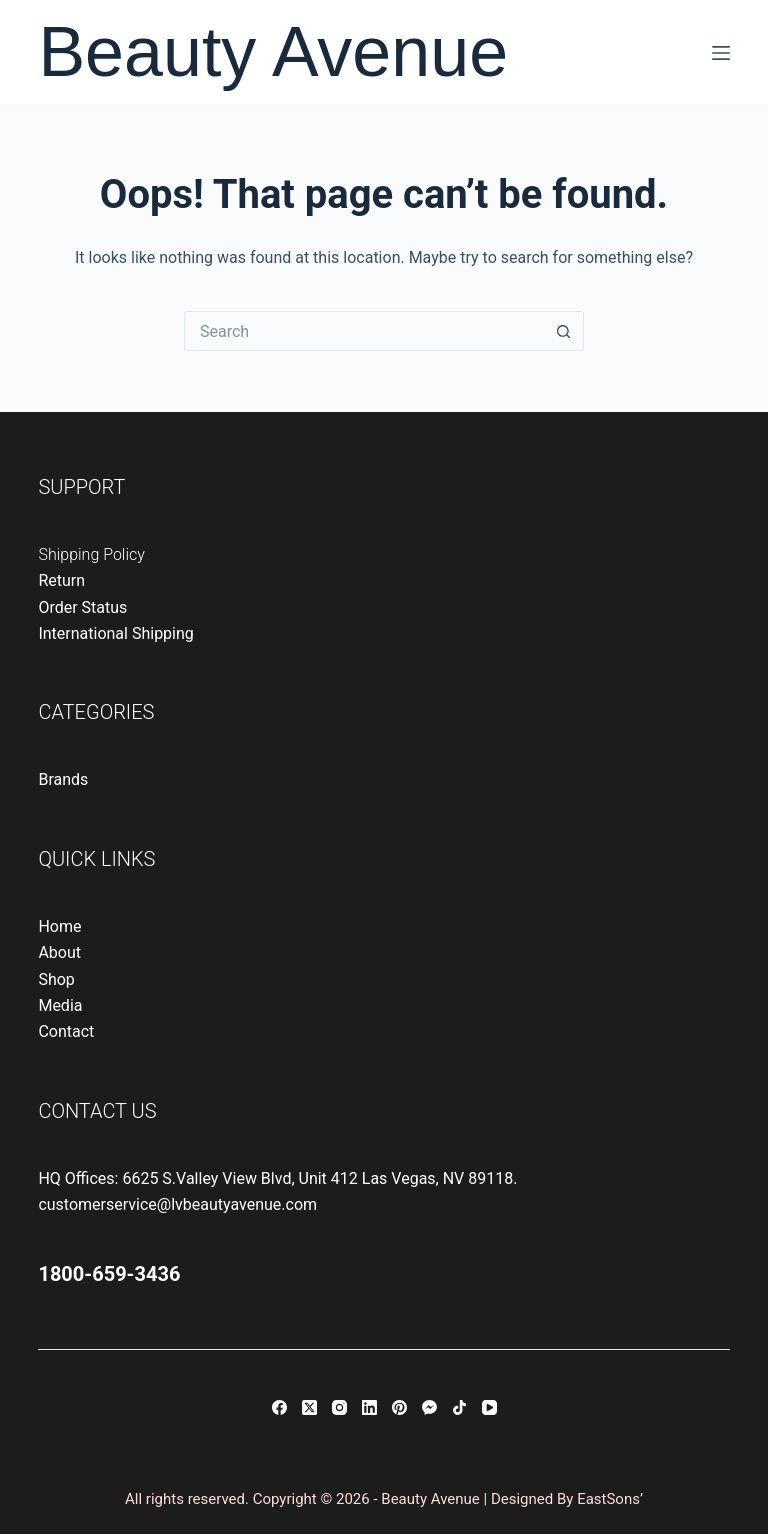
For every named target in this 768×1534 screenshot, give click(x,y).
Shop (56, 979)
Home (59, 926)
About (59, 952)
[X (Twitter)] (309, 1407)
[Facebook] (279, 1407)
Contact (66, 1031)
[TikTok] (459, 1407)
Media (60, 1005)
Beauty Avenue (273, 52)
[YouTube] (489, 1407)
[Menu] (721, 53)
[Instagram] (339, 1407)
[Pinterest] (399, 1407)
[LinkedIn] (369, 1407)
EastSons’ (610, 1499)
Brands (63, 779)
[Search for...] (364, 331)
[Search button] (564, 331)
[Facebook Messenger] (429, 1407)
